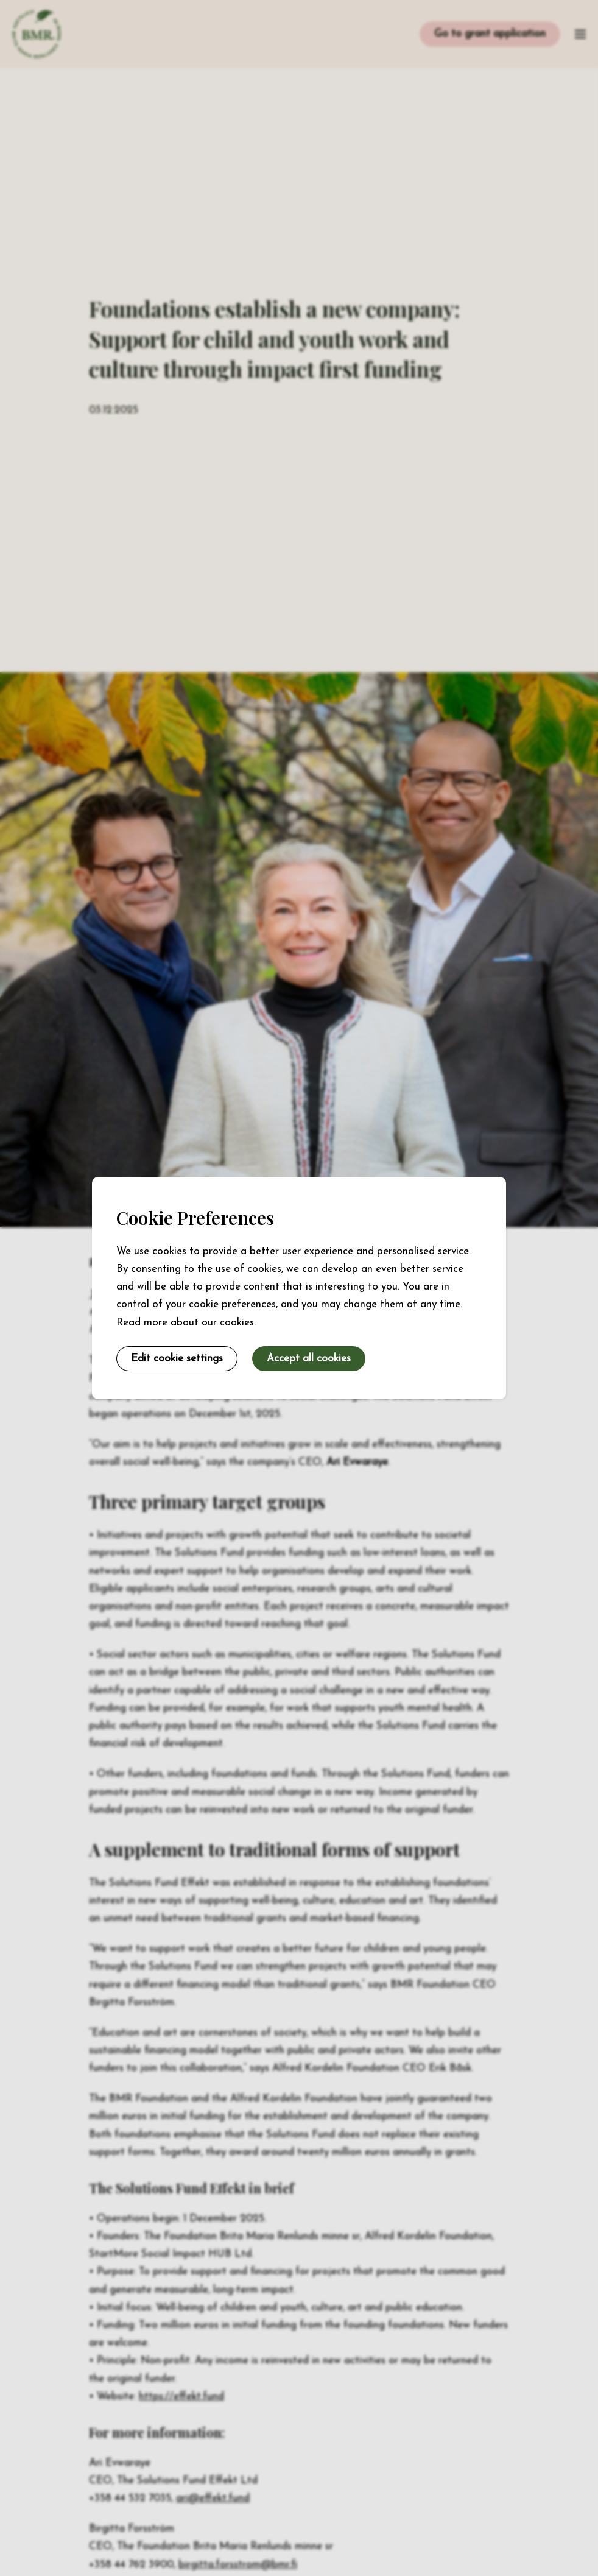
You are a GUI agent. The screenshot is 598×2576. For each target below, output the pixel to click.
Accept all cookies (309, 1358)
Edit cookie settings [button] (177, 1358)
